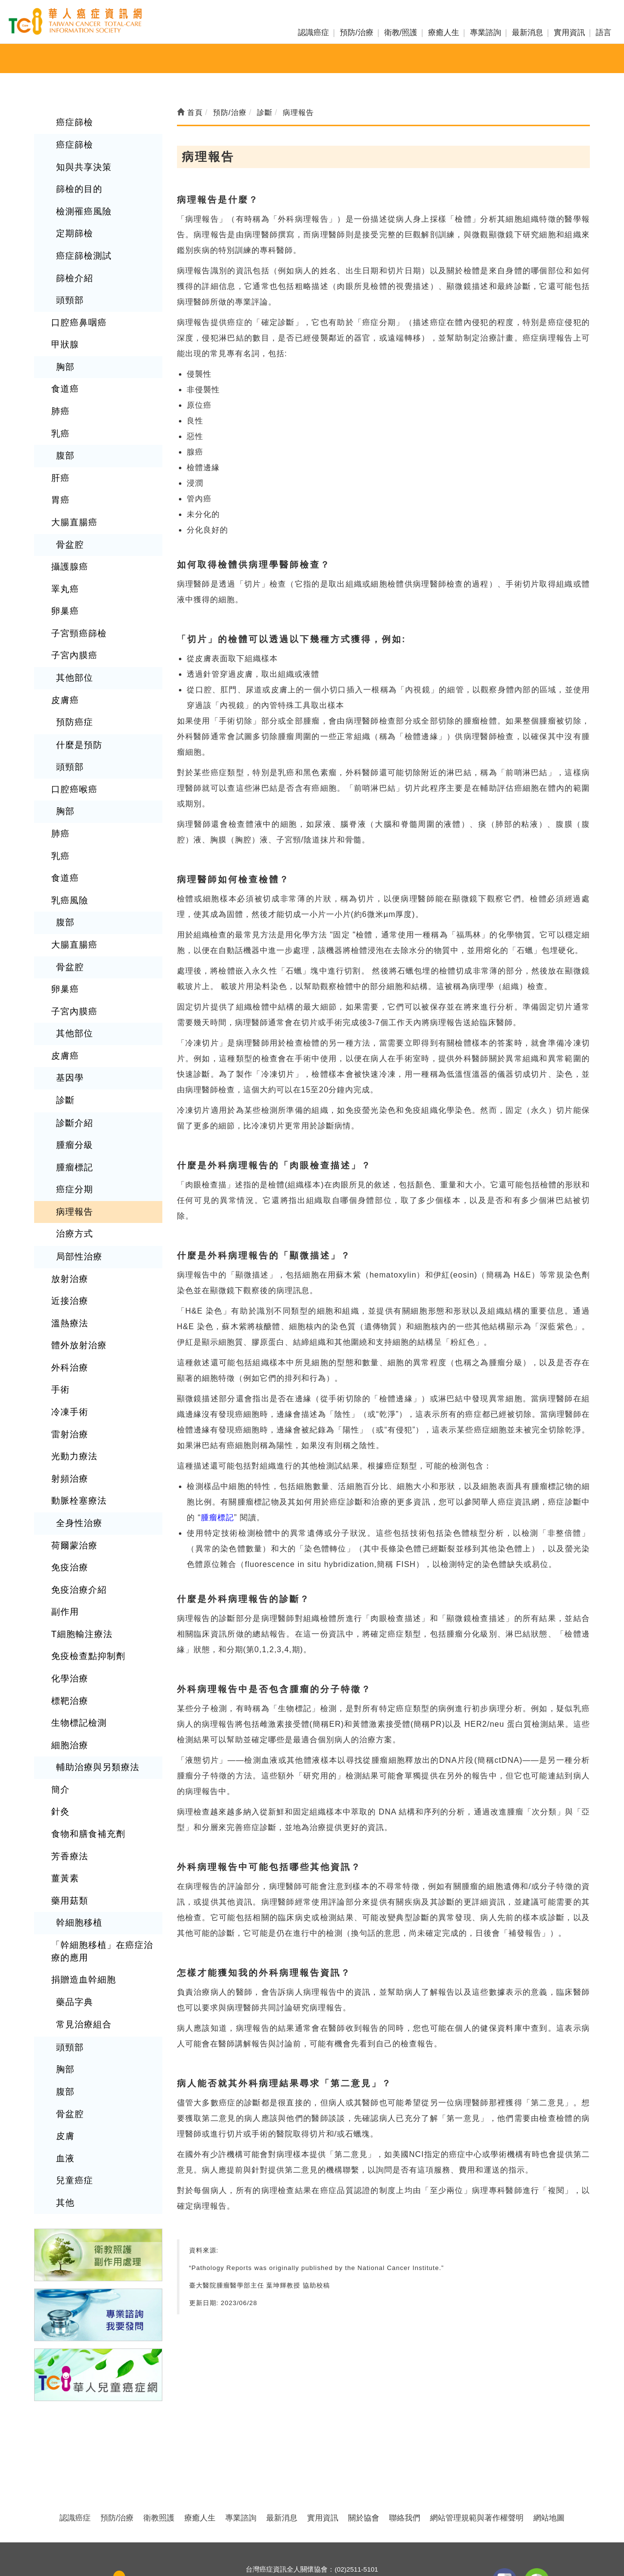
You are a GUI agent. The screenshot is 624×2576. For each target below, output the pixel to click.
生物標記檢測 (76, 1626)
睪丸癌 (63, 560)
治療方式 (72, 1167)
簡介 (59, 1689)
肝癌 (59, 456)
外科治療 (67, 1292)
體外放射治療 (76, 1271)
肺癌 (59, 393)
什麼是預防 (77, 707)
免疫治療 (67, 1480)
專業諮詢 (485, 32)
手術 (59, 1313)
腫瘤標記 (72, 1104)
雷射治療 (67, 1355)
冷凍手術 (67, 1334)
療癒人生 (443, 32)
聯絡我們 (404, 2446)
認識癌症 (313, 32)
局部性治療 (77, 1188)
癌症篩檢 (72, 121)
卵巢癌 (63, 581)
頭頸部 (68, 289)
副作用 (63, 1522)
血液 (64, 2035)
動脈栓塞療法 (76, 1417)
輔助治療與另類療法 (93, 1668)
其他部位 (72, 644)
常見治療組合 (81, 1909)
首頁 (190, 112)
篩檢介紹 (72, 268)
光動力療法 (72, 1376)
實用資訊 (569, 32)
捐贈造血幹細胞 (80, 1867)
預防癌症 (72, 685)
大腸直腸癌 (72, 498)
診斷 (64, 1041)
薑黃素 (63, 1772)
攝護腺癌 (67, 539)
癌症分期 (72, 1125)
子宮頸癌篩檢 (76, 602)
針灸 (59, 1710)
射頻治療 (67, 1397)
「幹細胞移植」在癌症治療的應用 (101, 1841)
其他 (64, 2077)
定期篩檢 (72, 226)
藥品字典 (72, 1888)
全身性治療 (77, 1438)
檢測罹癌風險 (81, 205)
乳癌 (59, 414)
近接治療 (67, 1229)
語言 (603, 32)
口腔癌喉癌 (72, 748)
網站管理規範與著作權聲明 (477, 2446)
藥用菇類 (67, 1793)
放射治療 (67, 1208)
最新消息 (527, 32)
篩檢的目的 (77, 184)
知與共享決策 (81, 163)
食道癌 (63, 372)
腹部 (64, 435)
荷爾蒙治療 (72, 1459)
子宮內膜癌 (72, 623)
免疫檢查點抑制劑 (84, 1564)
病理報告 (72, 1146)
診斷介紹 (72, 1062)
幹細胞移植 (77, 1814)
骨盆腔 (68, 519)
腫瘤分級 (72, 1083)
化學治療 (67, 1585)
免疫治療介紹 (76, 1501)
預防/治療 (356, 32)
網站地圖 (549, 2446)
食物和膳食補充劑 (84, 1731)
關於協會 (363, 2446)
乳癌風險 (67, 853)
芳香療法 (67, 1751)
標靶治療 (67, 1605)
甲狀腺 (63, 330)
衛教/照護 (400, 32)
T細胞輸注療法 (78, 1543)
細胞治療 (67, 1647)
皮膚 (64, 2014)
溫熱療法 (67, 1250)
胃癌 (59, 477)
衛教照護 (159, 2446)
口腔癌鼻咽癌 (76, 309)
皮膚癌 (63, 664)
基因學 (68, 1020)
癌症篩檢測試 (81, 247)
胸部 (64, 351)
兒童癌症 (72, 2056)
